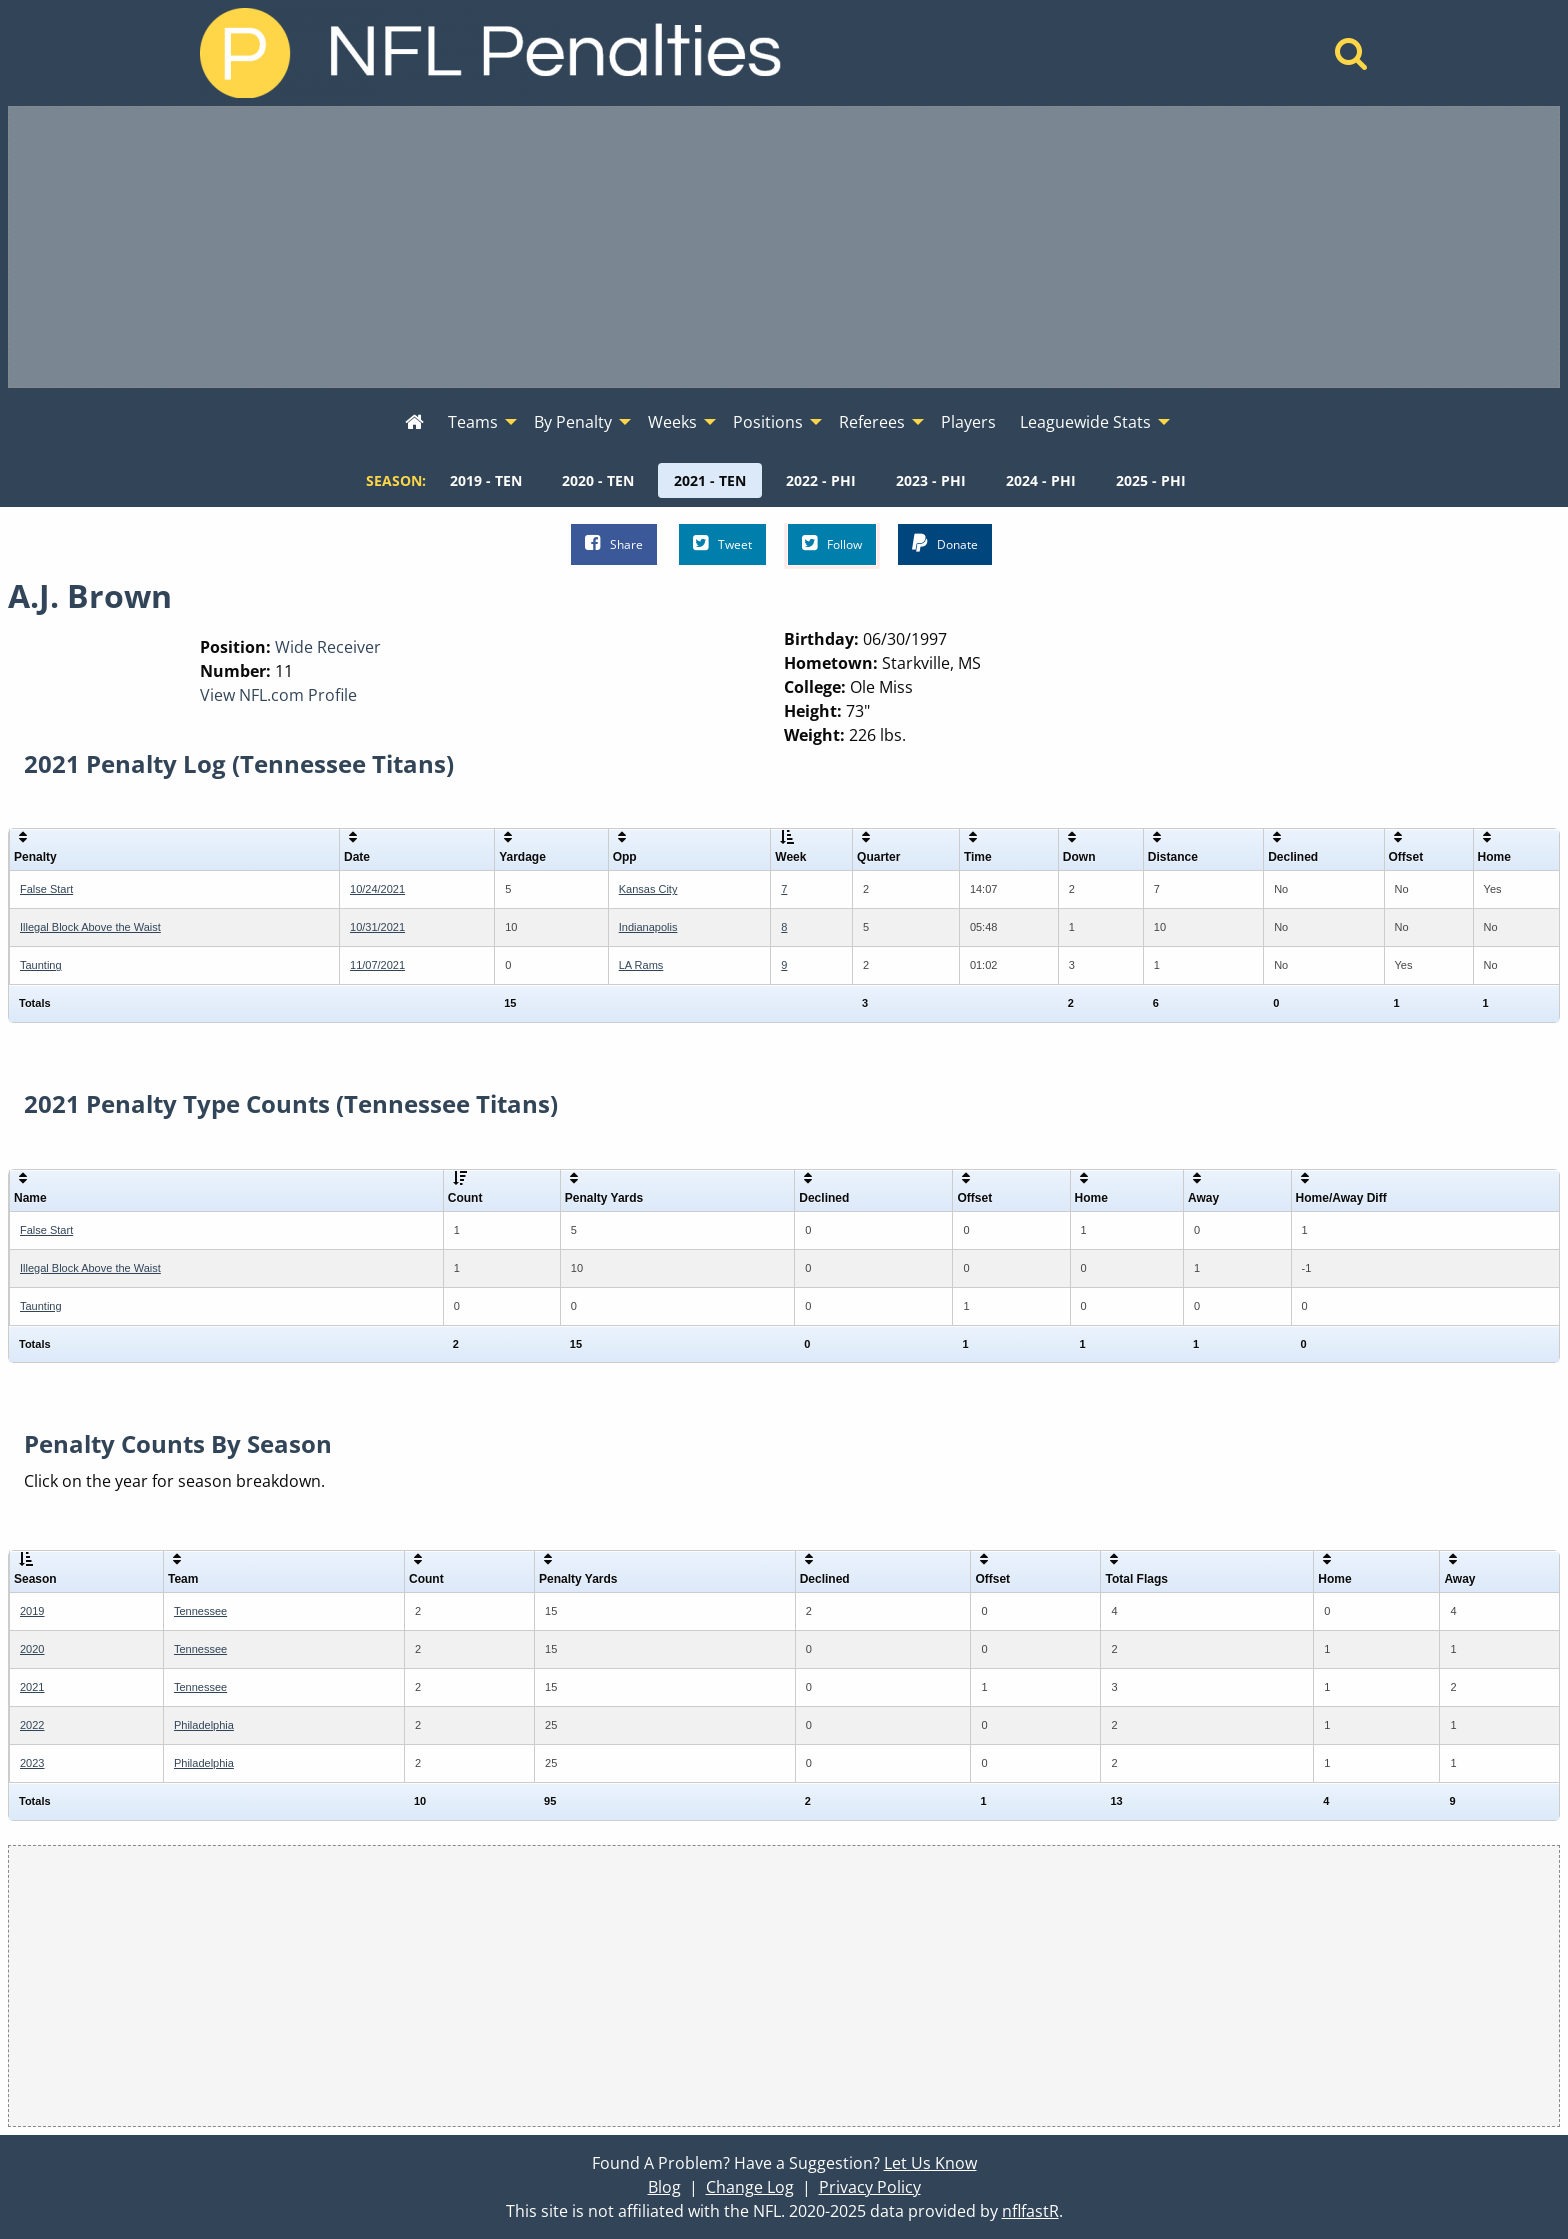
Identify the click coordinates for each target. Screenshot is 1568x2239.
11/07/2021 (377, 965)
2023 (32, 1763)
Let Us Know (930, 2163)
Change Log (750, 2187)
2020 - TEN (598, 480)
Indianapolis (648, 927)
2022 (32, 1725)
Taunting (41, 965)
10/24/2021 (377, 889)
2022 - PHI (821, 480)
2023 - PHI (931, 480)
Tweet (722, 543)
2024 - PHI (1041, 480)
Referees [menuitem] (872, 422)
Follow (832, 543)
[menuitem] (414, 423)
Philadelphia (204, 1725)
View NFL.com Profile (278, 695)
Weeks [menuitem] (672, 422)
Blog (664, 2187)
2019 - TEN (486, 480)
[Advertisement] (784, 247)
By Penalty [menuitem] (573, 422)
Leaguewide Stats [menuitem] (1085, 422)
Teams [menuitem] (473, 422)
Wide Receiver (328, 647)
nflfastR (1030, 2211)
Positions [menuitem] (768, 422)
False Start (46, 889)
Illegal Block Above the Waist (90, 927)
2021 (32, 1687)
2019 (32, 1611)
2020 (32, 1649)
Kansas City (648, 889)
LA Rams (641, 965)
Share (614, 543)
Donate (945, 543)
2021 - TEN (710, 480)
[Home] (1351, 59)
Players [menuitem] (968, 422)
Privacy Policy (870, 2187)
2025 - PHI (1151, 480)
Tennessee (200, 1611)
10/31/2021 (377, 927)
